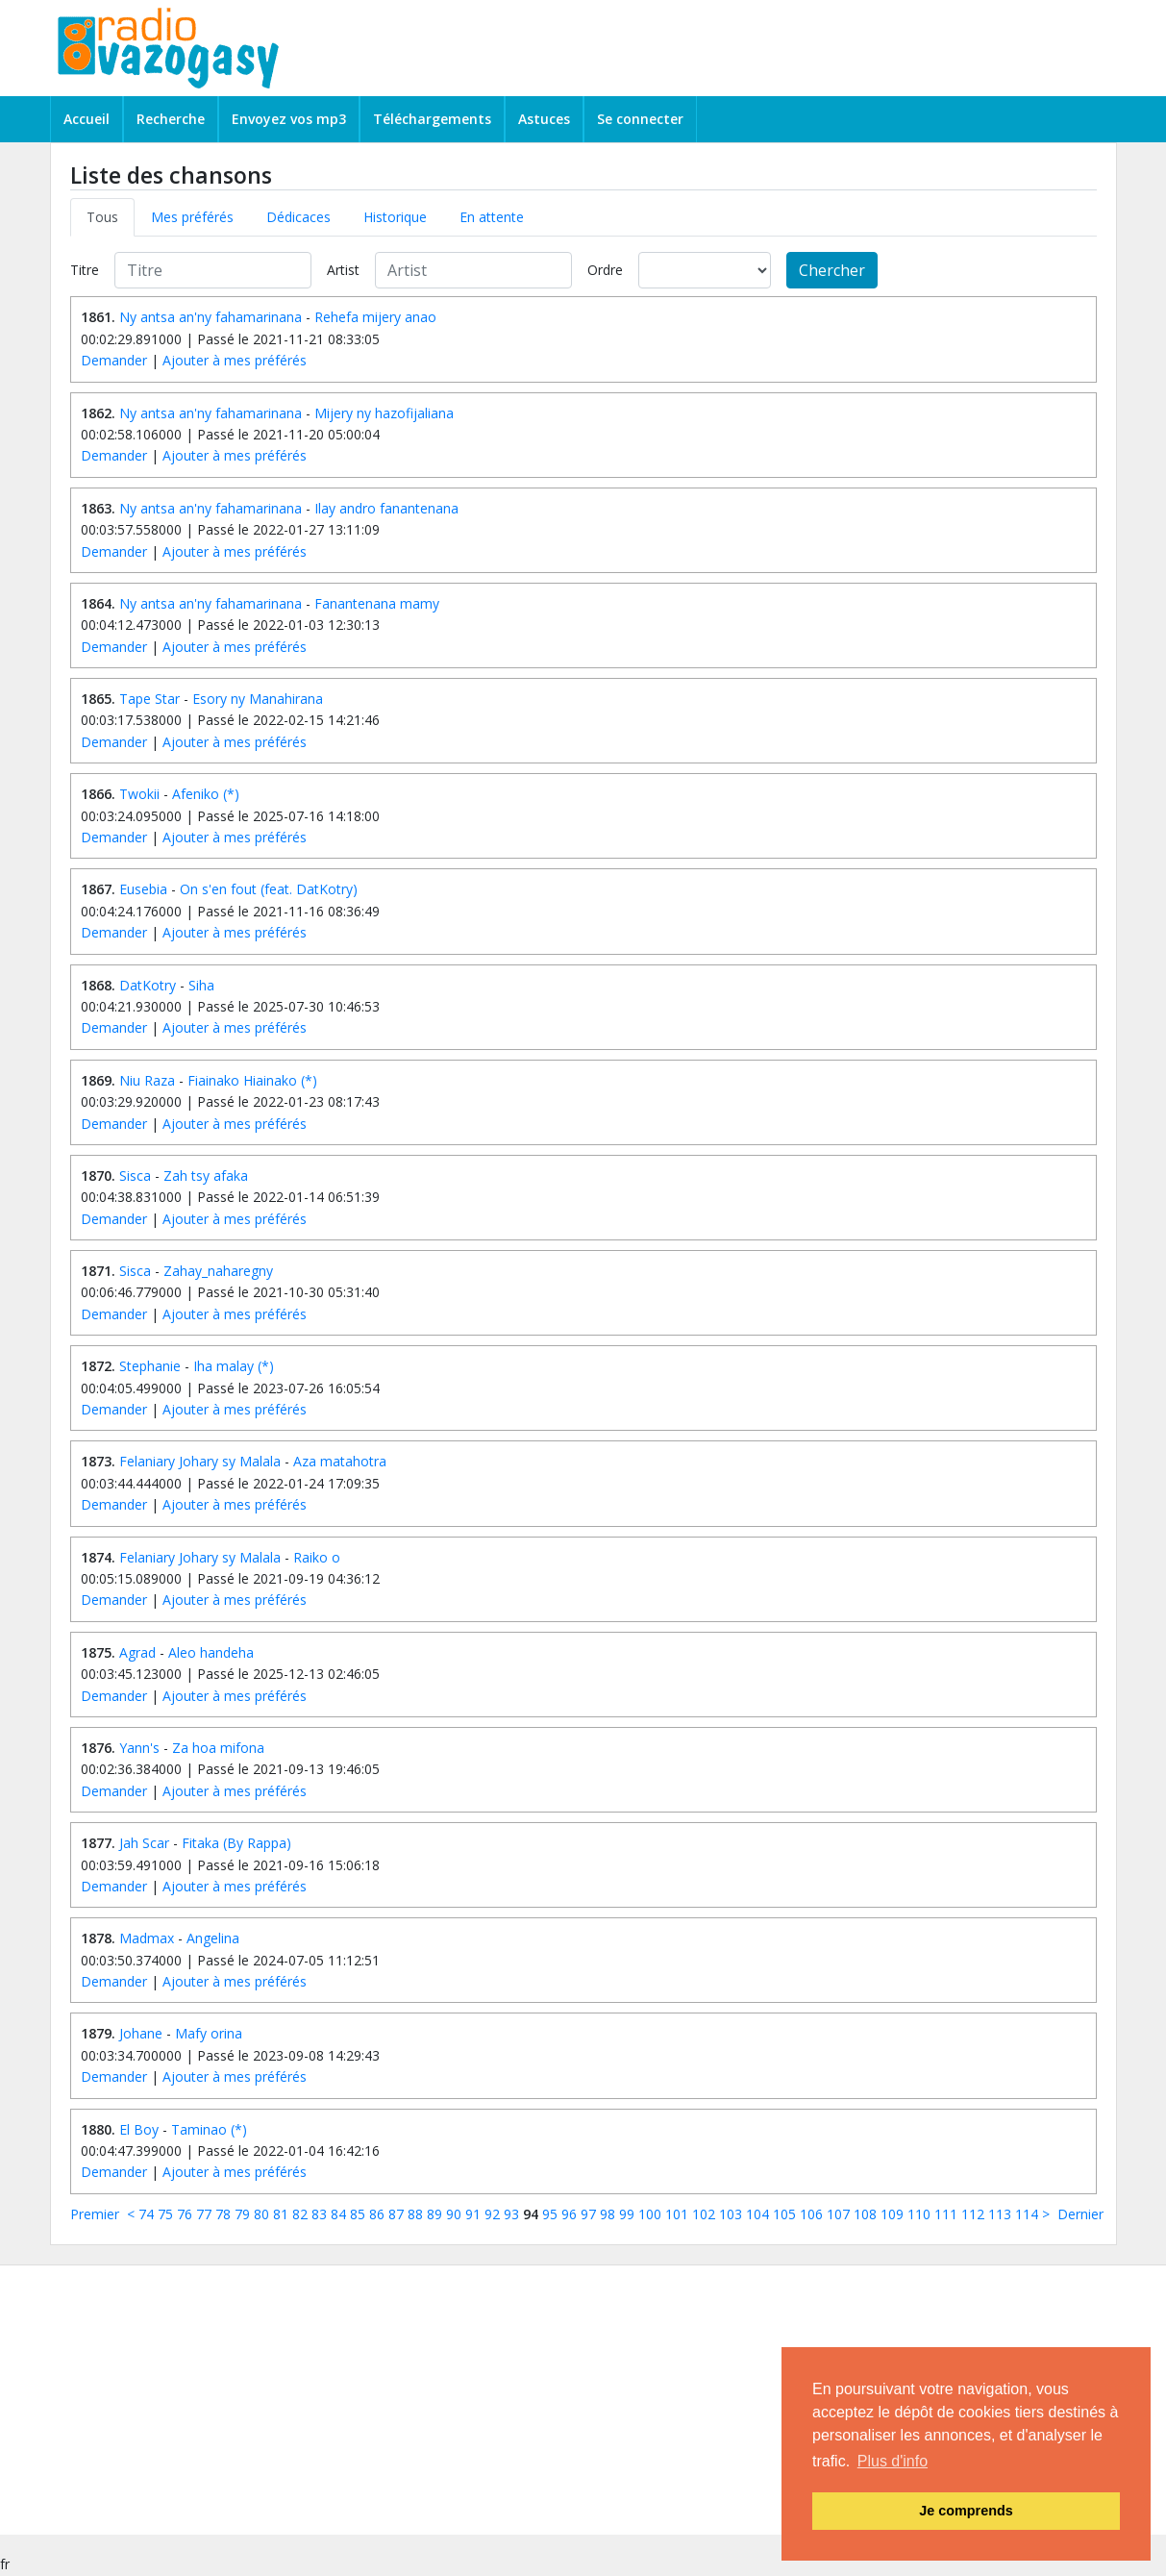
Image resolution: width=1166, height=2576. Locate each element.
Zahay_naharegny (218, 1271)
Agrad (137, 1652)
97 (588, 2214)
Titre (84, 270)
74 (146, 2214)
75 (165, 2214)
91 (473, 2214)
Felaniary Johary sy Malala (200, 1461)
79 (242, 2214)
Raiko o (316, 1557)
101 (676, 2214)
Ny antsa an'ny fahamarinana (210, 317)
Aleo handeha (211, 1652)
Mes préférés (192, 217)
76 (184, 2214)
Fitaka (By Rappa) (236, 1843)
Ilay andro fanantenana (386, 508)
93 (511, 2214)
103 (730, 2214)
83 (319, 2214)
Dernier (1080, 2214)
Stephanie (150, 1366)
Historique (395, 217)
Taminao (199, 2129)
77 (203, 2214)
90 (453, 2214)
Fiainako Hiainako (242, 1080)
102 (703, 2214)
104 (757, 2214)
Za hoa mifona (218, 1747)
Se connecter (640, 119)
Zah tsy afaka (205, 1175)
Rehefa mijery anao (375, 317)
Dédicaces (298, 217)
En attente (491, 217)
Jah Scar (144, 1843)
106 (811, 2214)
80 (261, 2214)
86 (377, 2214)
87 (396, 2214)
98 (607, 2214)
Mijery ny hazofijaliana (384, 413)
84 (338, 2214)
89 (434, 2214)
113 (999, 2214)
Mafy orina (208, 2033)
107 (838, 2214)
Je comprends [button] (966, 2510)
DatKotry (147, 985)
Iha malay (223, 1366)
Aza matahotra (339, 1461)
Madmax (146, 1938)
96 (569, 2214)
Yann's (139, 1747)
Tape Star (149, 698)
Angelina (212, 1938)
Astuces (544, 119)
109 (892, 2214)
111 (945, 2214)
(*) (231, 794)
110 (918, 2214)
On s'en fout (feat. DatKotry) (269, 889)
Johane (140, 2033)
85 (357, 2214)
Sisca (135, 1175)
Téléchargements (432, 119)
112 (972, 2214)
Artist (343, 270)
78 (223, 2214)
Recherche (170, 119)
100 (649, 2214)
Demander (114, 360)
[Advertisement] (559, 2400)
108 (865, 2214)
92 (492, 2214)
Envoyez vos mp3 (289, 119)
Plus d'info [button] (892, 2461)
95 (550, 2214)
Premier (94, 2214)
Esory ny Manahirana (257, 698)
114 (1026, 2214)
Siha (201, 985)
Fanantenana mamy (376, 603)
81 (280, 2214)
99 (626, 2214)
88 (415, 2214)
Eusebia (143, 889)
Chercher (832, 270)
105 (784, 2214)
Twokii (139, 794)
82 (300, 2214)
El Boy (139, 2129)
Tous (102, 217)
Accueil (86, 119)
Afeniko (195, 794)
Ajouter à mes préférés (234, 360)
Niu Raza (147, 1080)
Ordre (605, 270)
